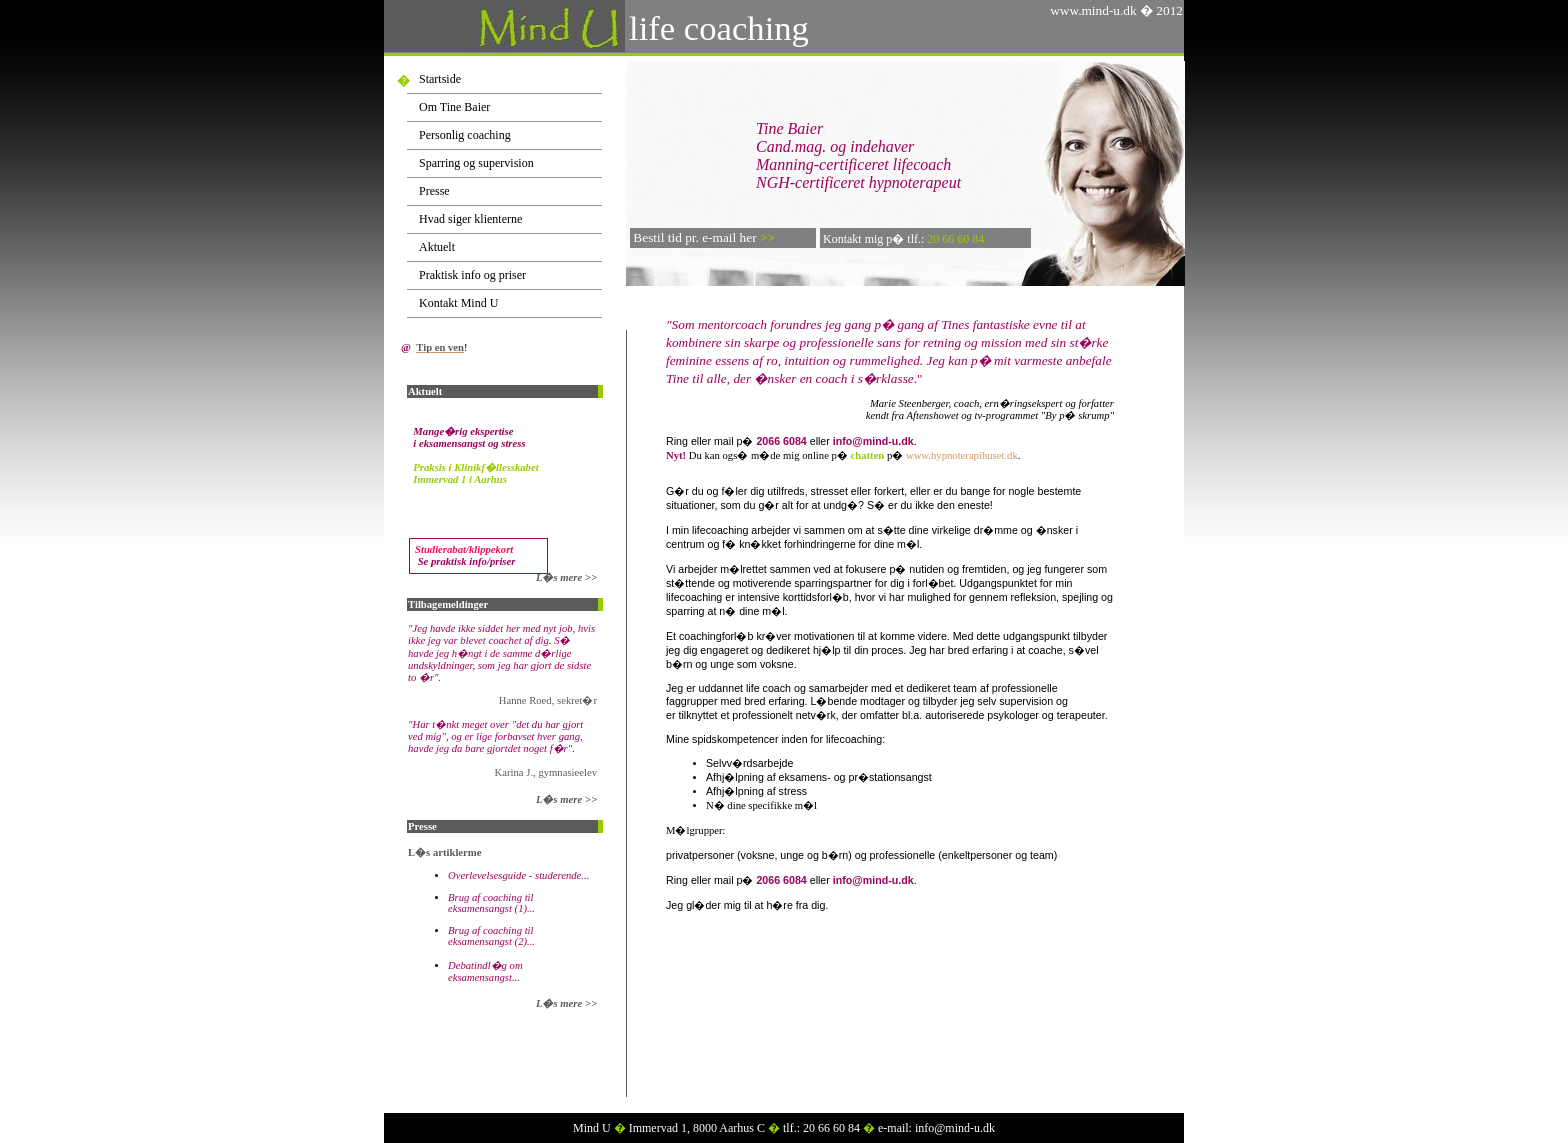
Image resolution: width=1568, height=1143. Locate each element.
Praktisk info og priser (472, 275)
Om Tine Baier (454, 107)
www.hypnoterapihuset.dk (962, 455)
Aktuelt (437, 247)
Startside (440, 79)
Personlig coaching (465, 135)
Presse (434, 191)
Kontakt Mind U (458, 303)
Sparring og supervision (476, 163)
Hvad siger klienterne (470, 219)
